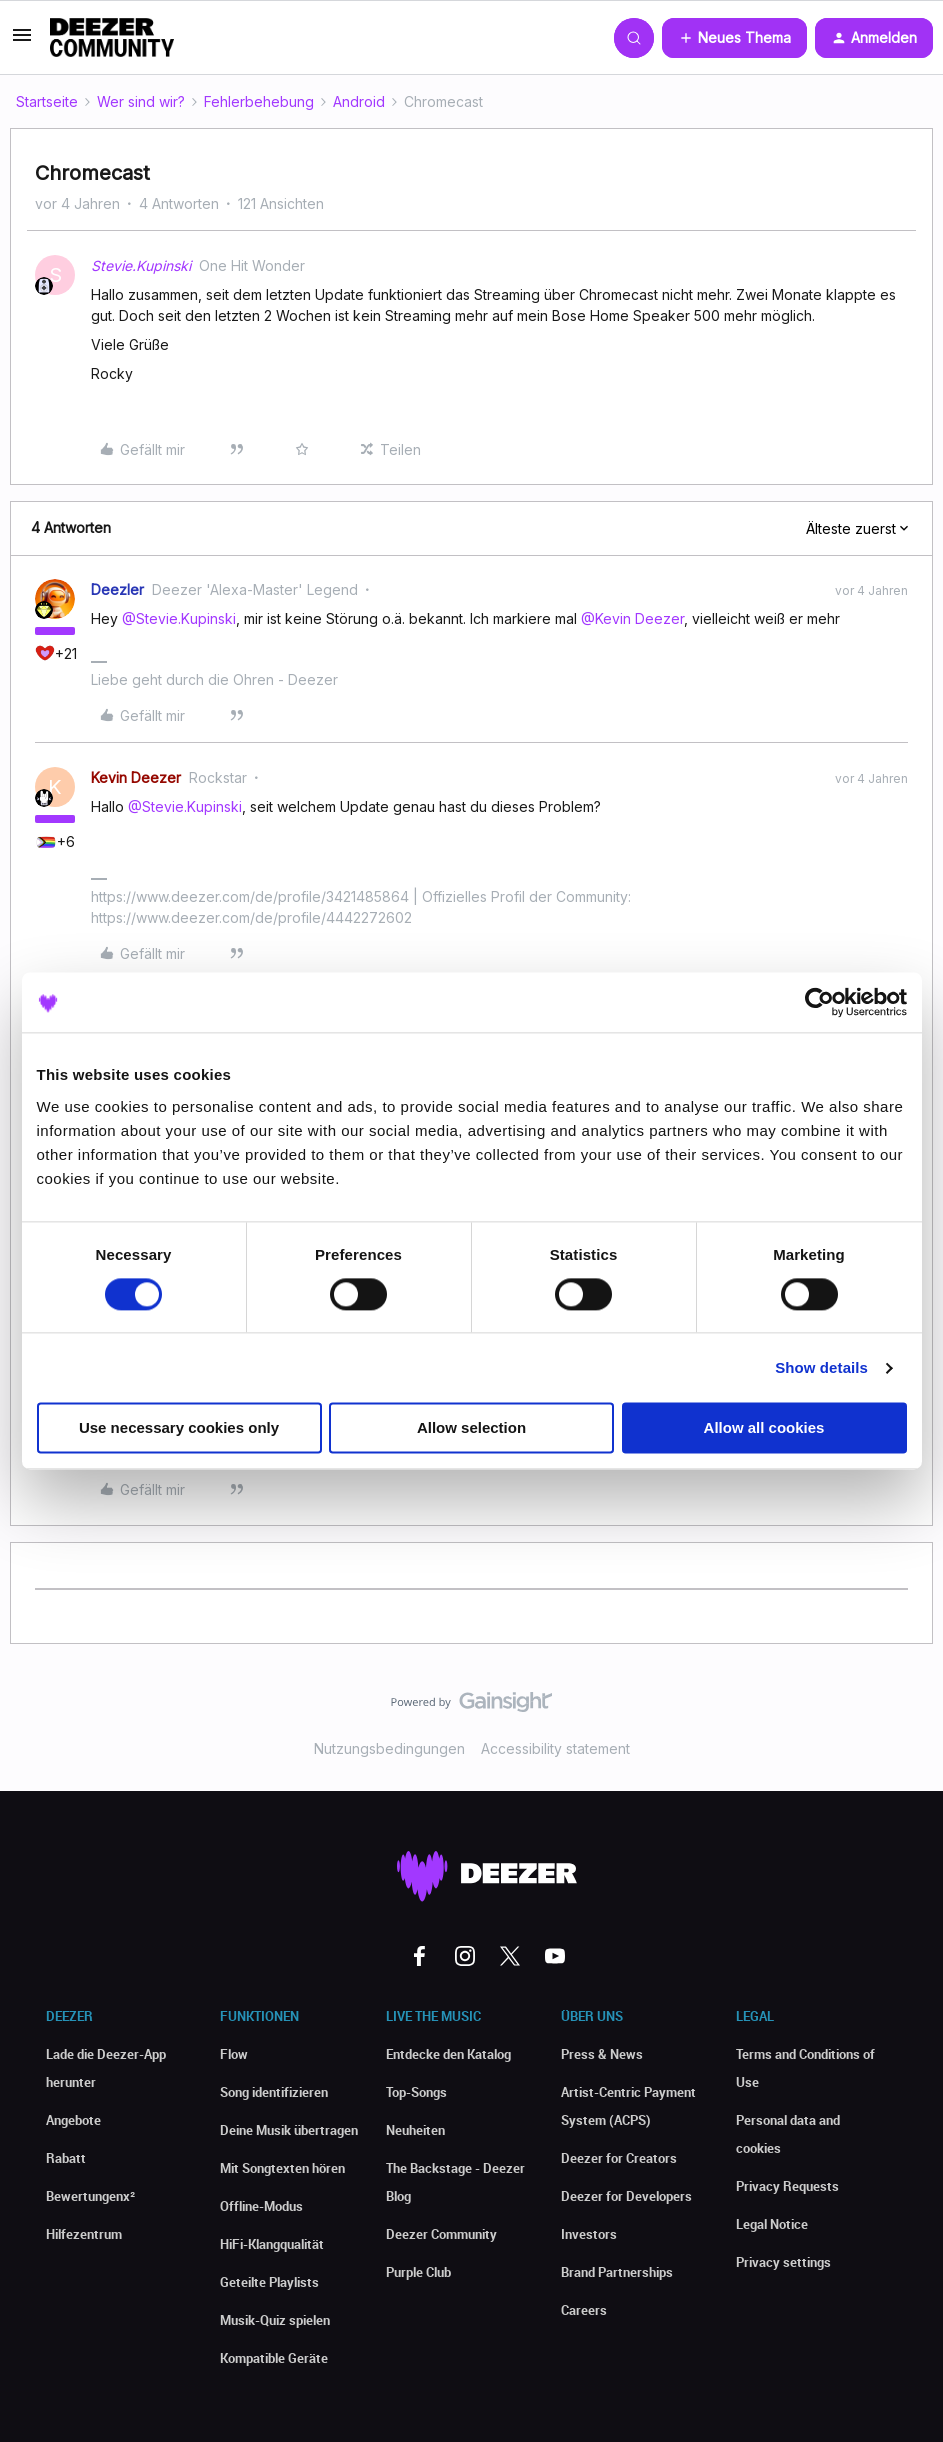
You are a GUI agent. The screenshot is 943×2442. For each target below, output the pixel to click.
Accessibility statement (555, 1748)
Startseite (47, 101)
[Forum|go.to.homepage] (112, 38)
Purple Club (418, 2272)
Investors (589, 2234)
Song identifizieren (274, 2092)
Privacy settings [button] (783, 2262)
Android (359, 101)
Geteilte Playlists (269, 2282)
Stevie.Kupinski (141, 265)
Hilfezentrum (84, 2234)
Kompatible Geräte (274, 2358)
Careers (584, 2310)
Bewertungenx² (90, 2196)
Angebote (73, 2120)
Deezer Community (441, 2234)
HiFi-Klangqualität (272, 2244)
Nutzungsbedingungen (389, 1748)
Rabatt (66, 2158)
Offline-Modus (261, 2206)
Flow (234, 2054)
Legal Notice (772, 2224)
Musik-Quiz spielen (275, 2320)
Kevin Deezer (136, 777)
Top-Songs (416, 2092)
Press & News (602, 2054)
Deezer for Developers (626, 2196)
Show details (821, 1367)
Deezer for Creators (619, 2158)
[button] (22, 41)
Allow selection (471, 1428)
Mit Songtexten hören (282, 2168)
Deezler (117, 589)
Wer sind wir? (141, 101)
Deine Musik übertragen (289, 2130)
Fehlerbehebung (259, 101)
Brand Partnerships (617, 2272)
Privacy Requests (787, 2186)
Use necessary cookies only (179, 1428)
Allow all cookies (764, 1428)
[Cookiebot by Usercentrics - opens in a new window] (819, 1002)
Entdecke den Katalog (448, 2054)
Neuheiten (415, 2130)
